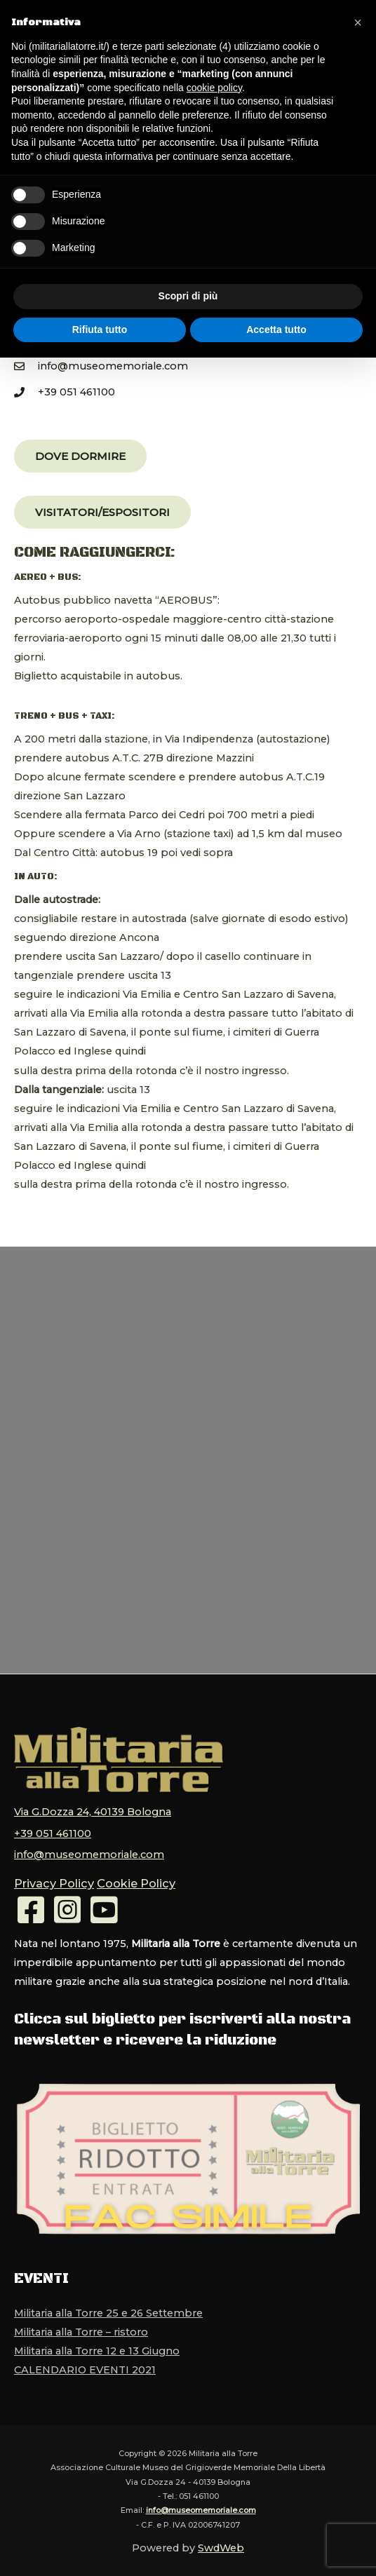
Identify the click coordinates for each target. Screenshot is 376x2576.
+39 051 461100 (52, 1828)
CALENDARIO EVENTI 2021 (85, 2360)
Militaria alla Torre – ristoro (81, 2322)
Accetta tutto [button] (276, 329)
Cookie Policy (121, 1875)
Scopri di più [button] (188, 295)
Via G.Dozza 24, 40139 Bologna (92, 1809)
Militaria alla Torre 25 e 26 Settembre (108, 2303)
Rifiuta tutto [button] (100, 329)
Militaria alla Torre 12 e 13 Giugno (97, 2341)
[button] (80, 456)
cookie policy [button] (214, 87)
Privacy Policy (49, 1875)
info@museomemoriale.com (89, 1847)
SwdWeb (221, 2538)
